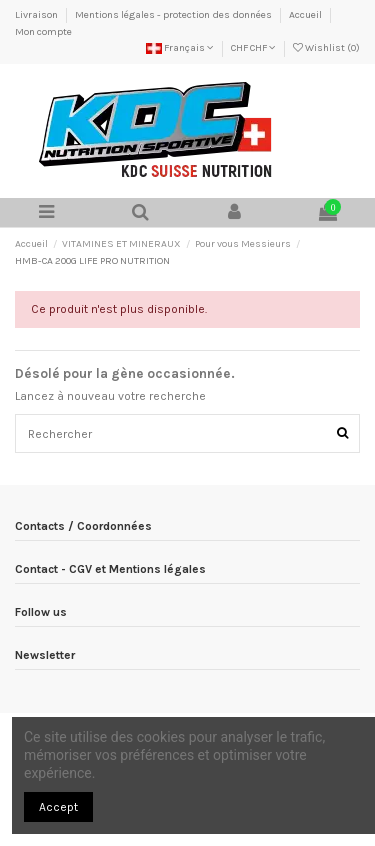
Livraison (37, 15)
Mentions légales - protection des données (174, 15)
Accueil (306, 15)
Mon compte (43, 32)
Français (180, 48)
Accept (58, 807)
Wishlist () (326, 48)
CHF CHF (253, 48)
